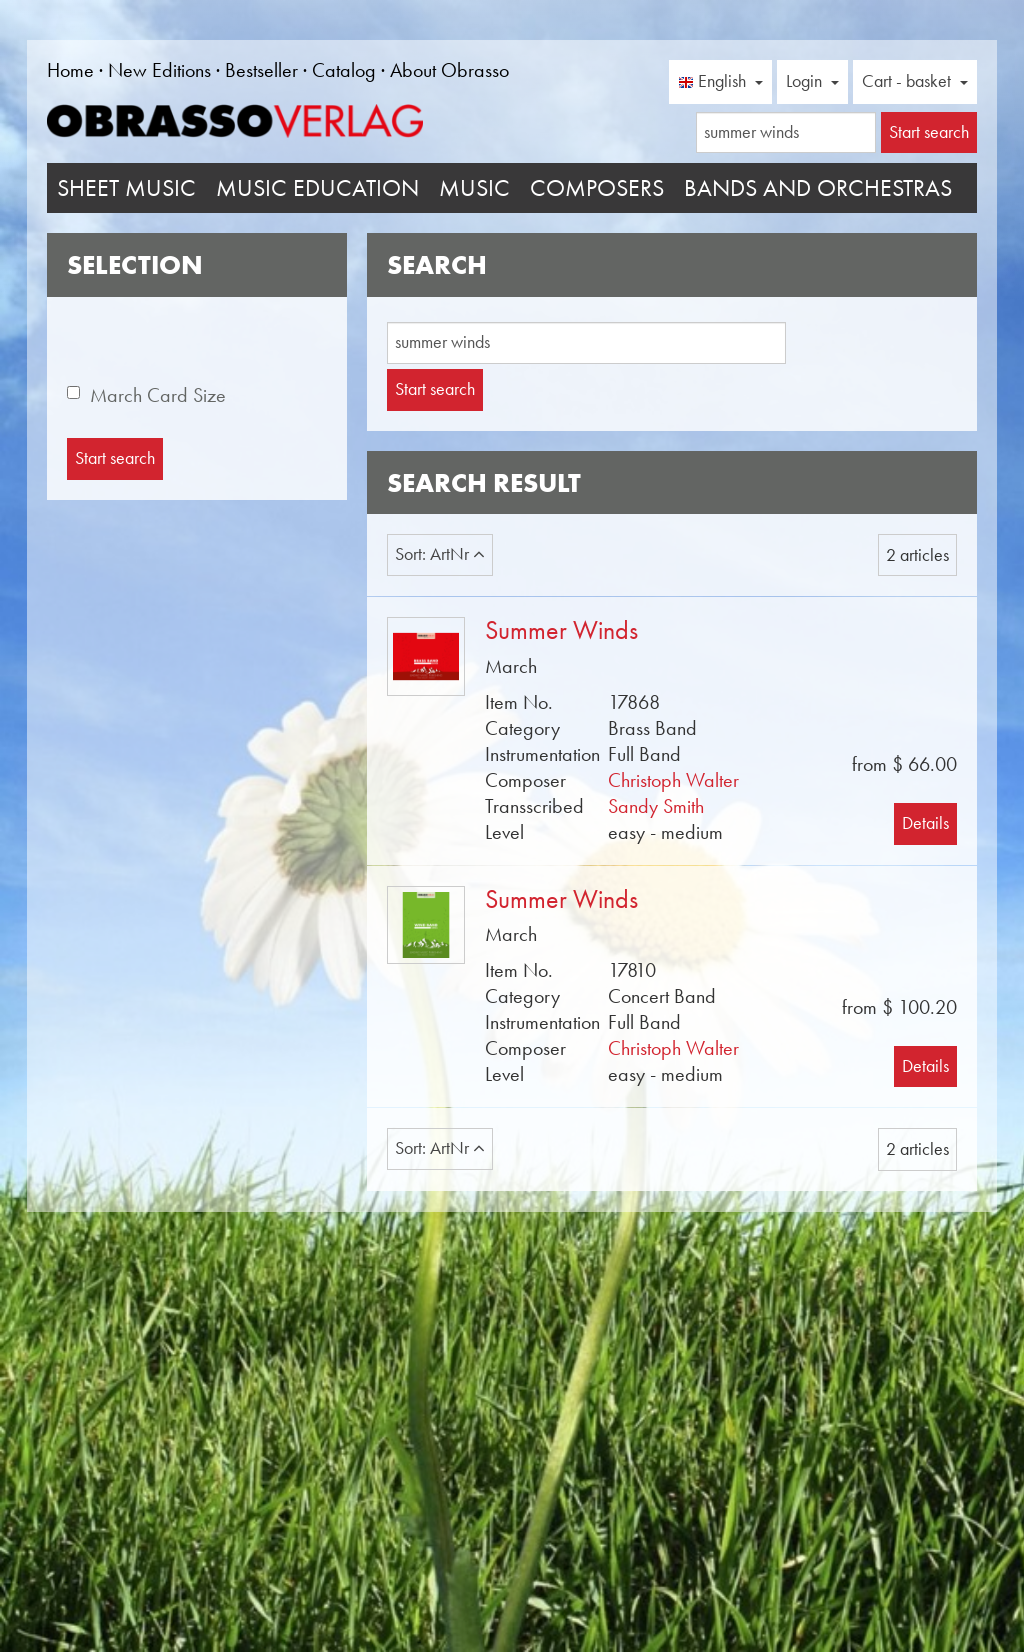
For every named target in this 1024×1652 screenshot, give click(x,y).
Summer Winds (561, 630)
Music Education (317, 188)
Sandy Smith (656, 806)
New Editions (159, 70)
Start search (435, 389)
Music (474, 188)
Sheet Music (126, 188)
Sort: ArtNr (440, 554)
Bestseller (261, 70)
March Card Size (158, 395)
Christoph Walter (673, 780)
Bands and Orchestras (818, 188)
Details (925, 823)
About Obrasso (449, 70)
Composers (597, 188)
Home (70, 70)
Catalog (344, 70)
